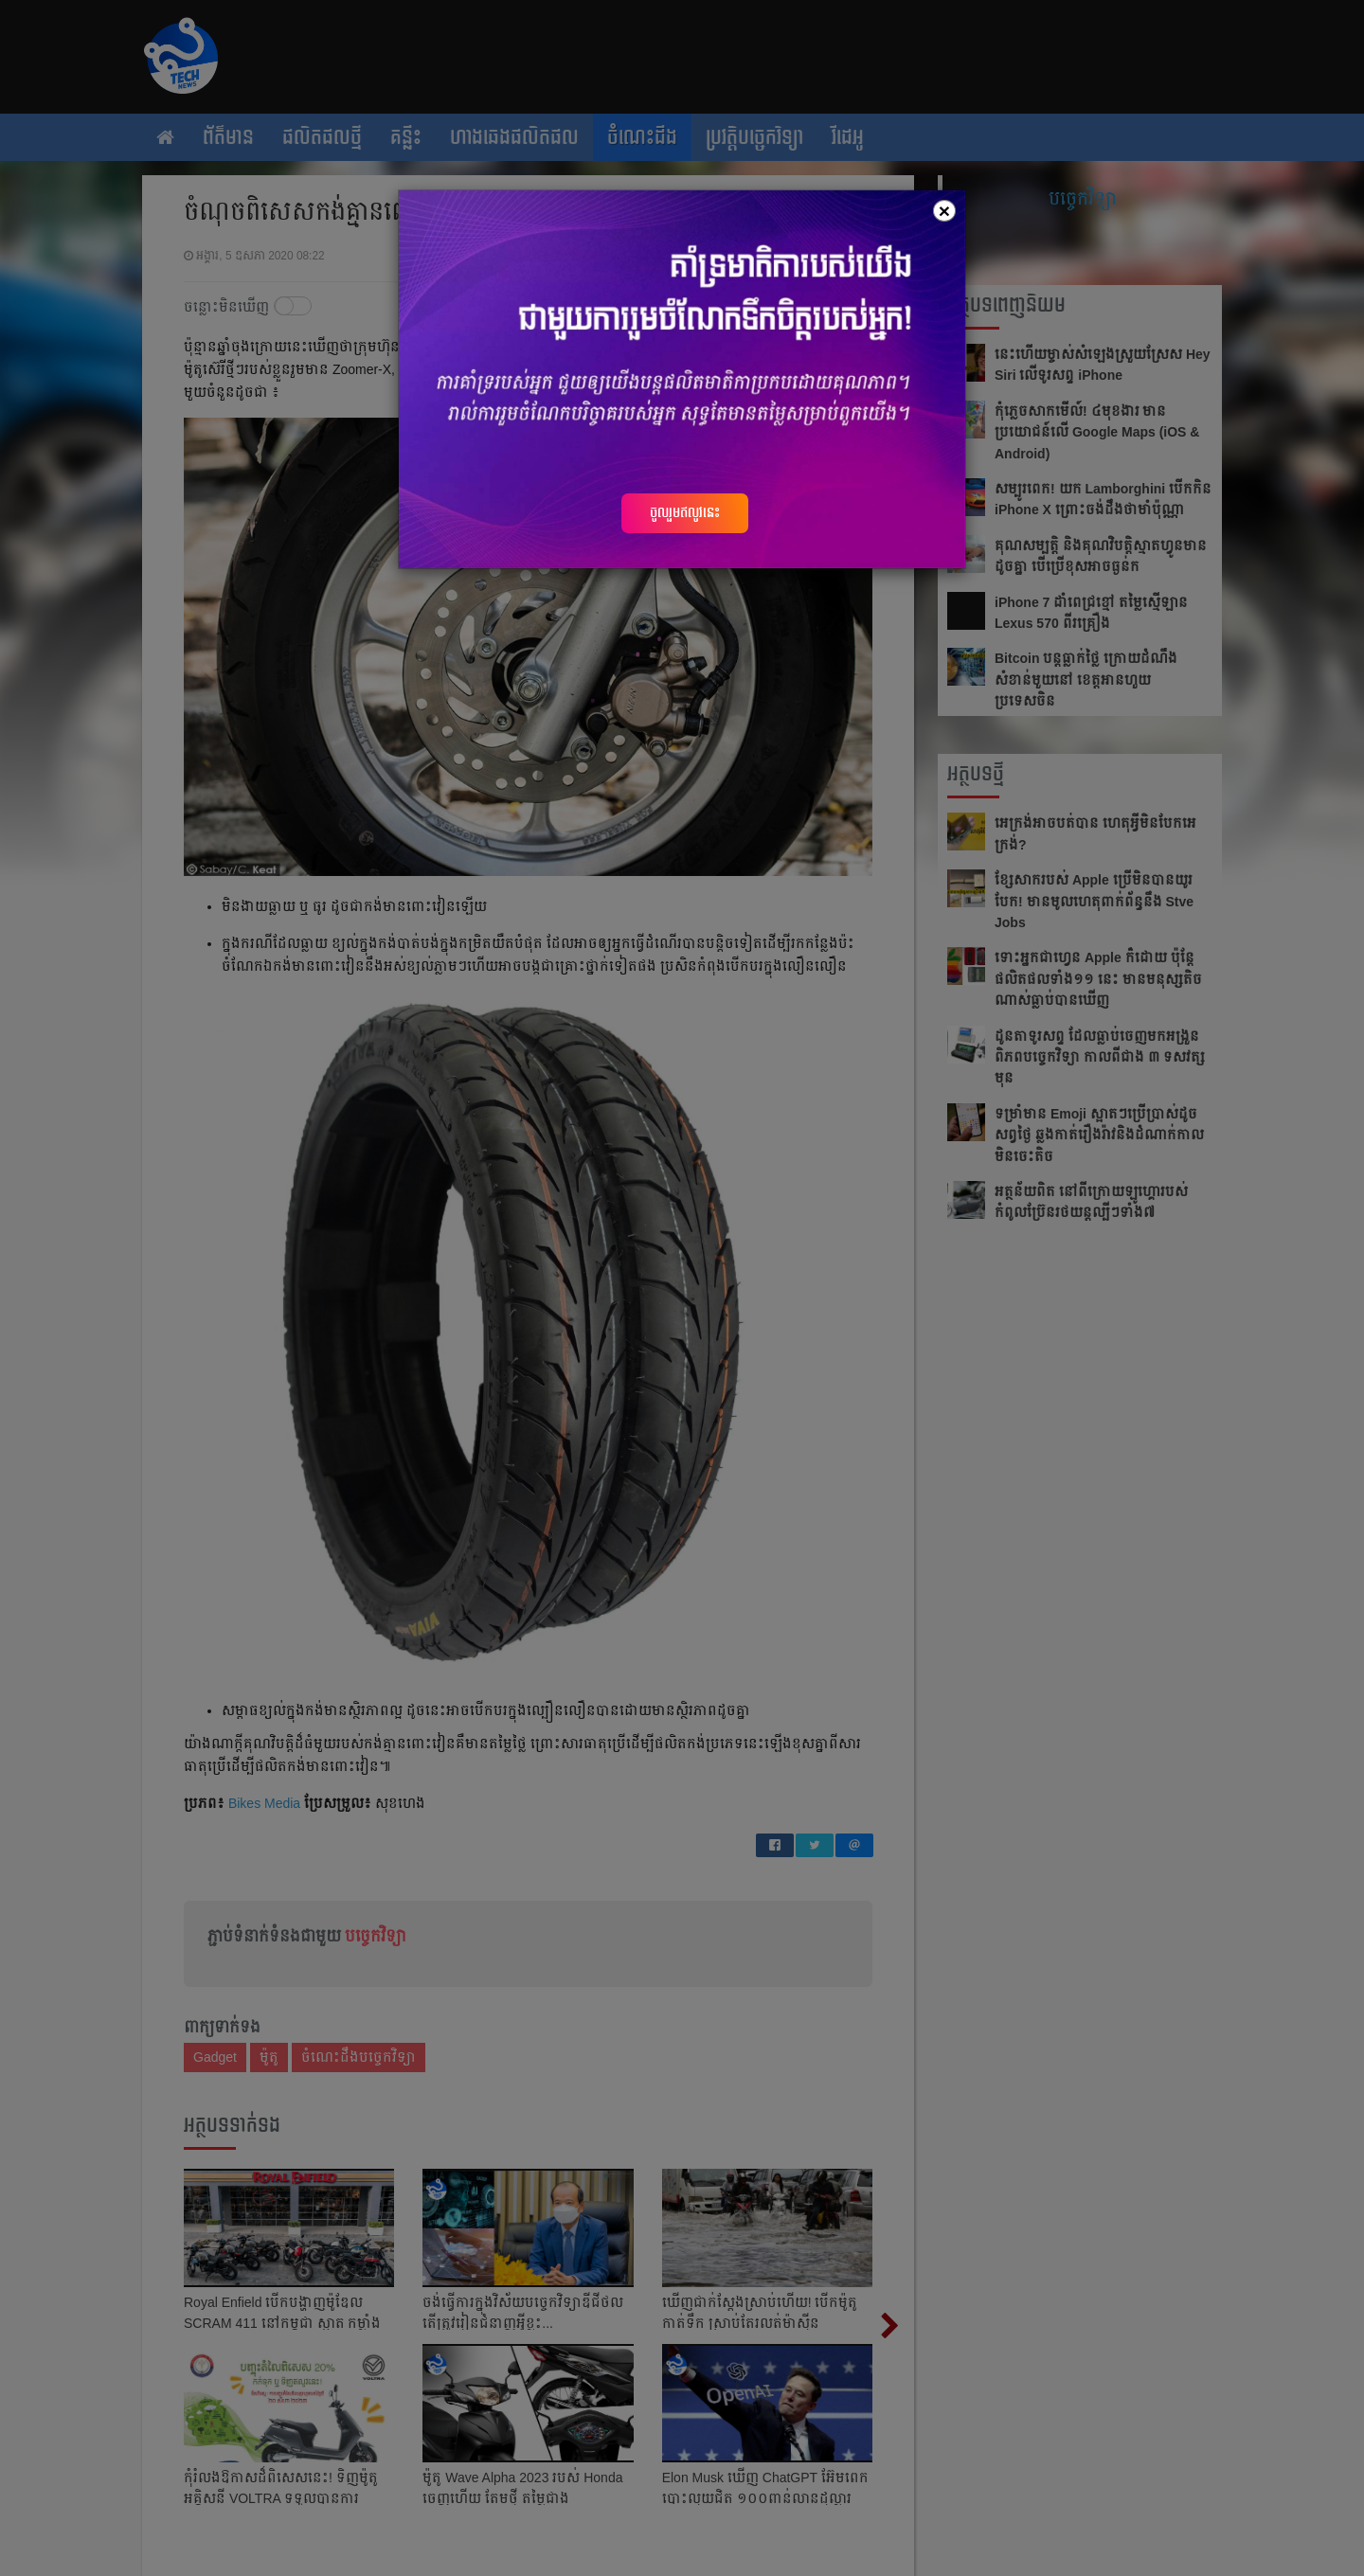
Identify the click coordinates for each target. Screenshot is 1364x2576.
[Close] (944, 211)
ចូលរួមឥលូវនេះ (685, 512)
